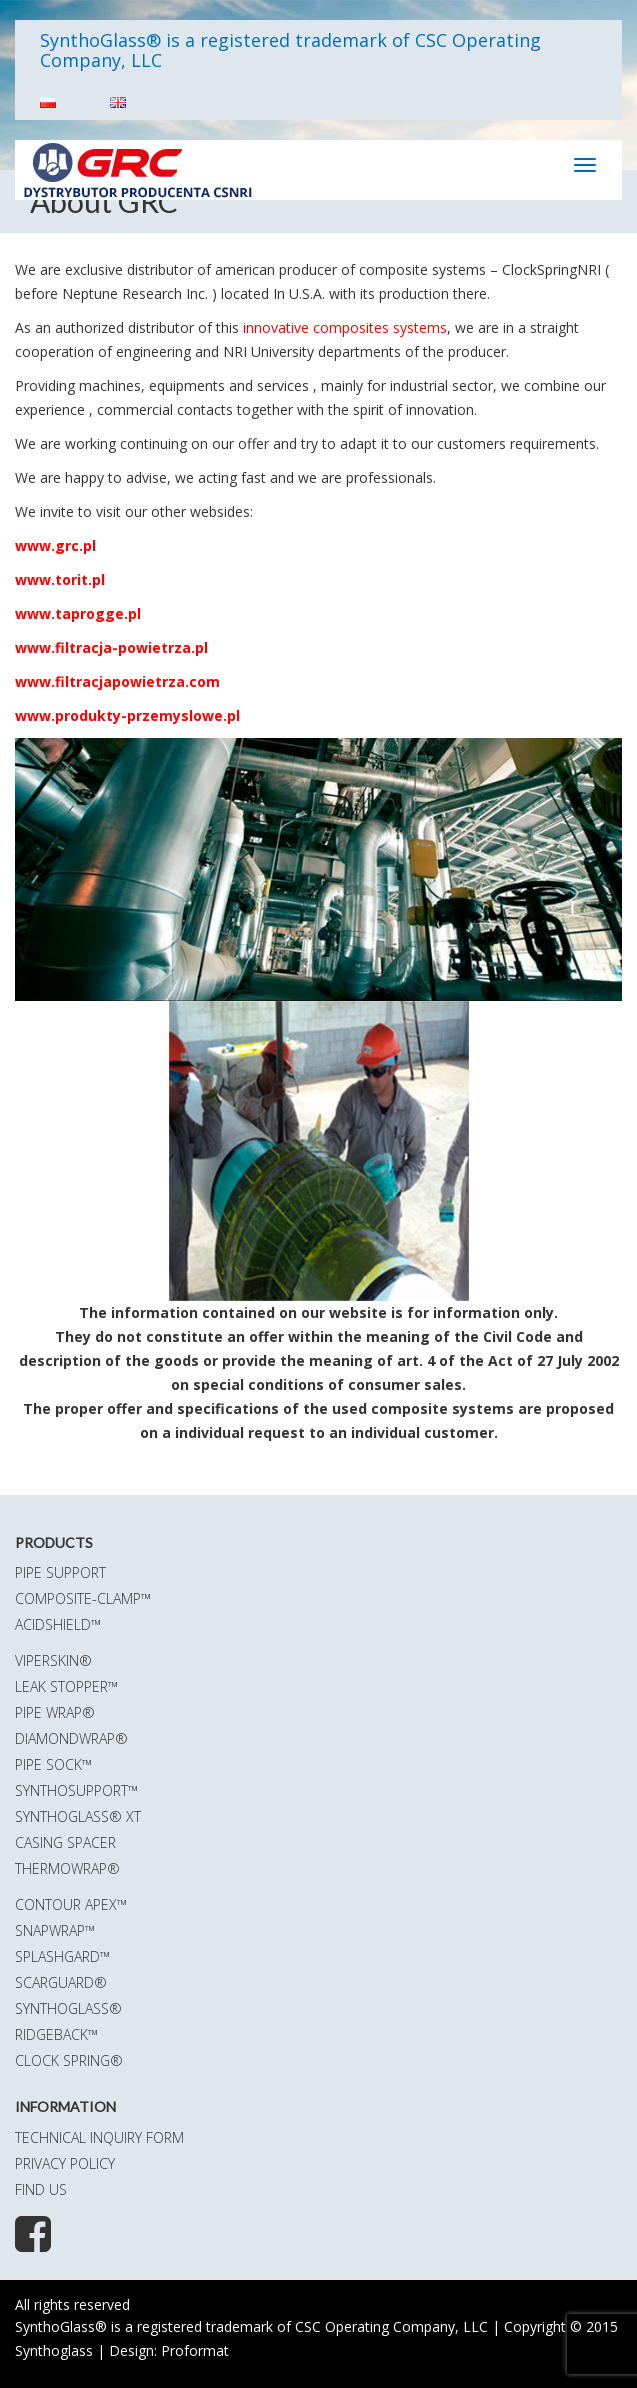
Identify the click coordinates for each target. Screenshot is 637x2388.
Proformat (195, 2350)
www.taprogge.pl (78, 613)
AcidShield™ (58, 1624)
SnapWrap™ (55, 1930)
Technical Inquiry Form (99, 2137)
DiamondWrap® (71, 1738)
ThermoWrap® (67, 1868)
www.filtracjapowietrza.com (117, 681)
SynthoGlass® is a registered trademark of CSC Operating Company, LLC (290, 50)
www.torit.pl (60, 579)
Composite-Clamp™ (83, 1598)
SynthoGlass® (68, 2008)
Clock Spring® (69, 2060)
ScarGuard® (61, 1982)
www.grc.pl (55, 545)
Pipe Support (60, 1572)
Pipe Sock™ (53, 1764)
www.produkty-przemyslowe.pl (127, 715)
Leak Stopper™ (66, 1686)
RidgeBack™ (56, 2034)
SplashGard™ (62, 1956)
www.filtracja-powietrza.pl (111, 647)
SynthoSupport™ (76, 1790)
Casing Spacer (65, 1842)
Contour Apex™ (71, 1904)
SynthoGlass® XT (78, 1816)
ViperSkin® (53, 1660)
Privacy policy (65, 2163)
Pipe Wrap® (55, 1712)
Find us (41, 2189)
